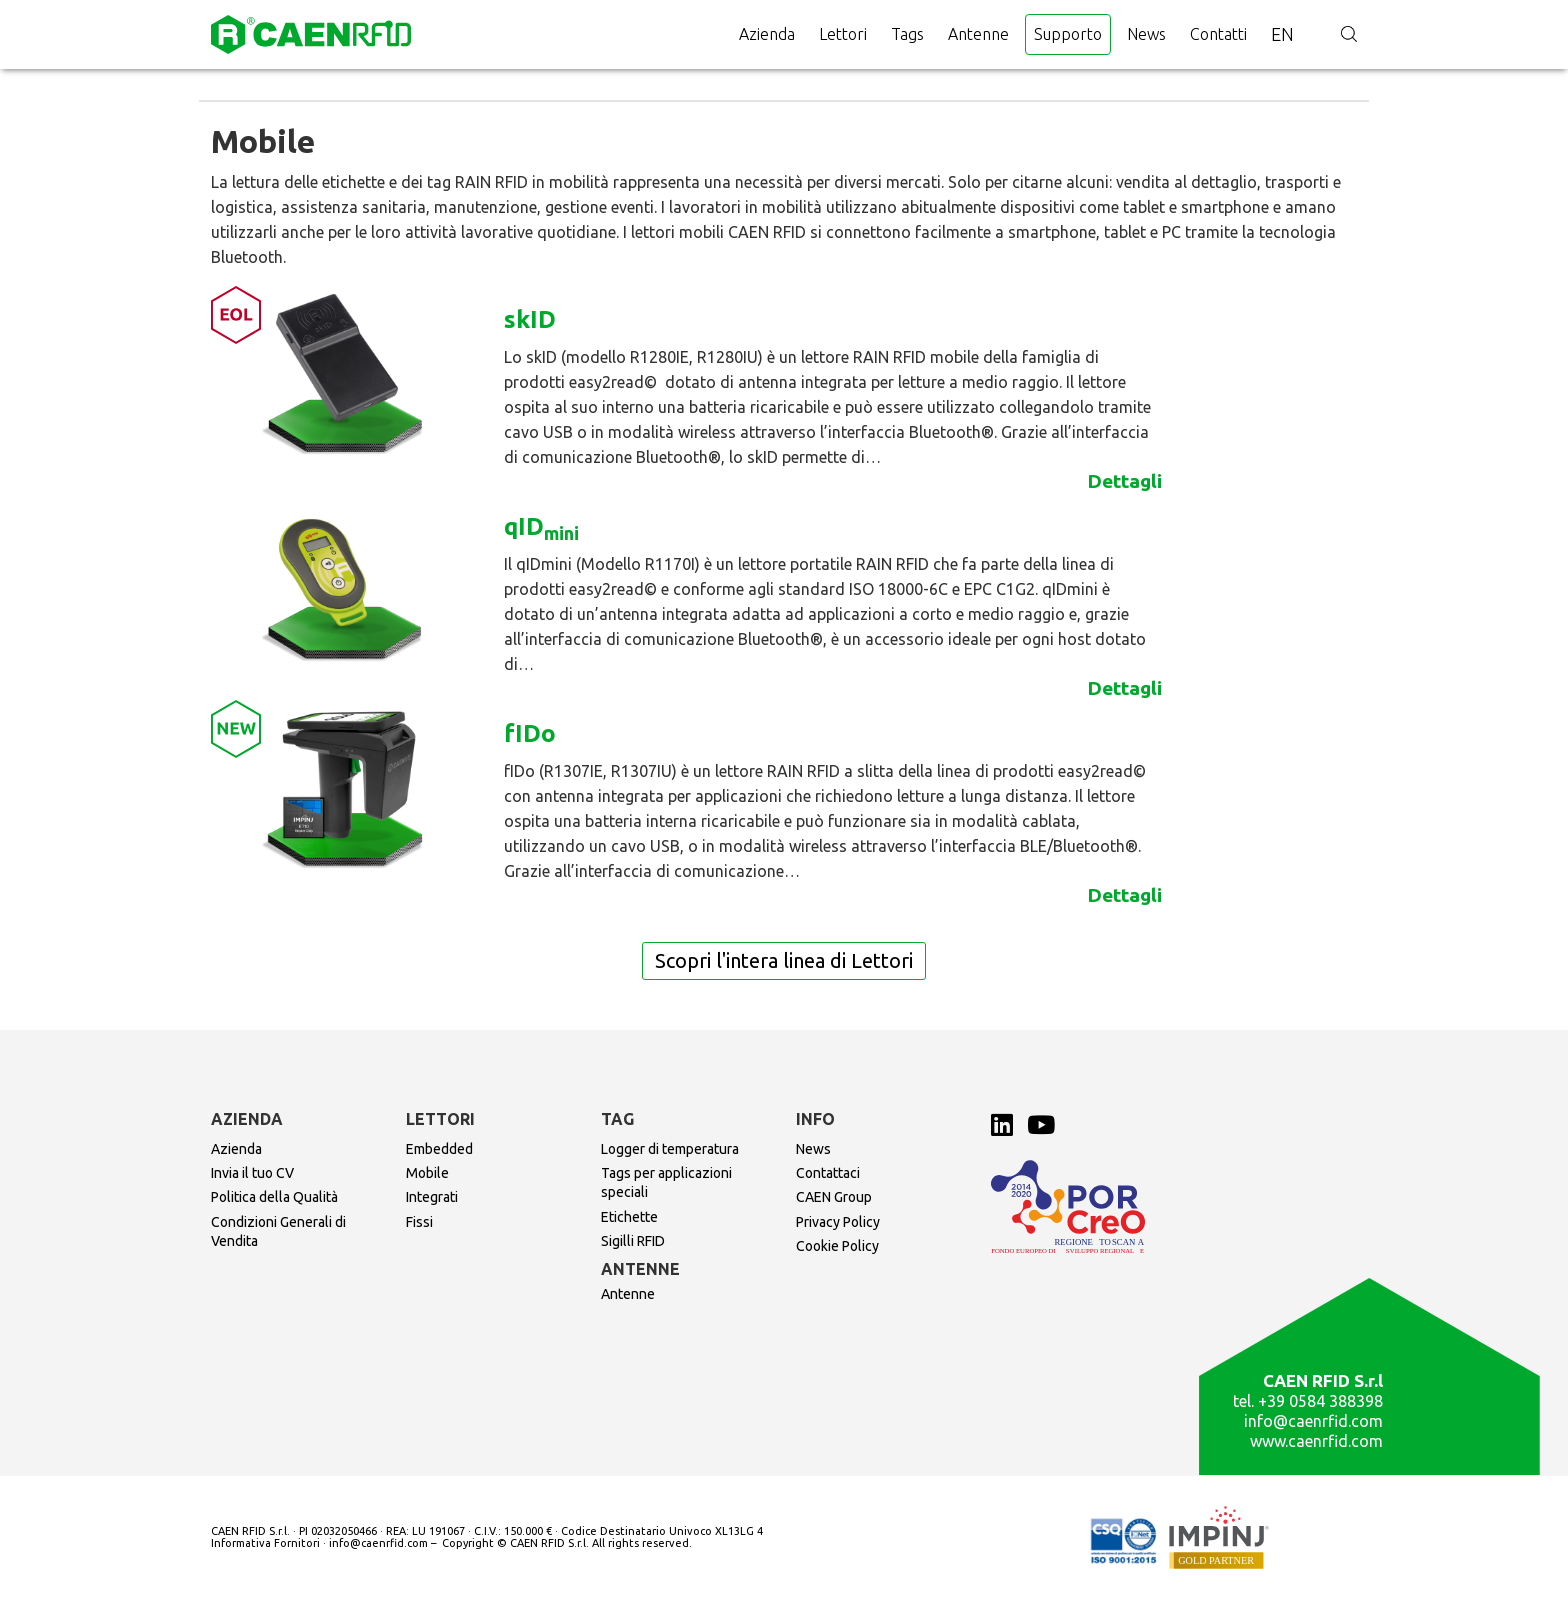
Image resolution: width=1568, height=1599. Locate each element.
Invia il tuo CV (252, 1173)
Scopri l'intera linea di (784, 960)
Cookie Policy (837, 1246)
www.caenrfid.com (1316, 1441)
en (1282, 34)
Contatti (1218, 34)
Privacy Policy (838, 1222)
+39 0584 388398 (1320, 1401)
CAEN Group (834, 1197)
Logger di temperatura (670, 1149)
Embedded (439, 1149)
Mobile (427, 1173)
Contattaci (828, 1173)
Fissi (419, 1222)
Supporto (1068, 34)
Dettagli (1124, 481)
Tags (907, 34)
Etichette (629, 1217)
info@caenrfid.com (1313, 1421)
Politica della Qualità (274, 1197)
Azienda (767, 34)
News (1146, 34)
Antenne (978, 34)
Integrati (432, 1197)
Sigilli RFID (633, 1241)
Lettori (843, 34)
